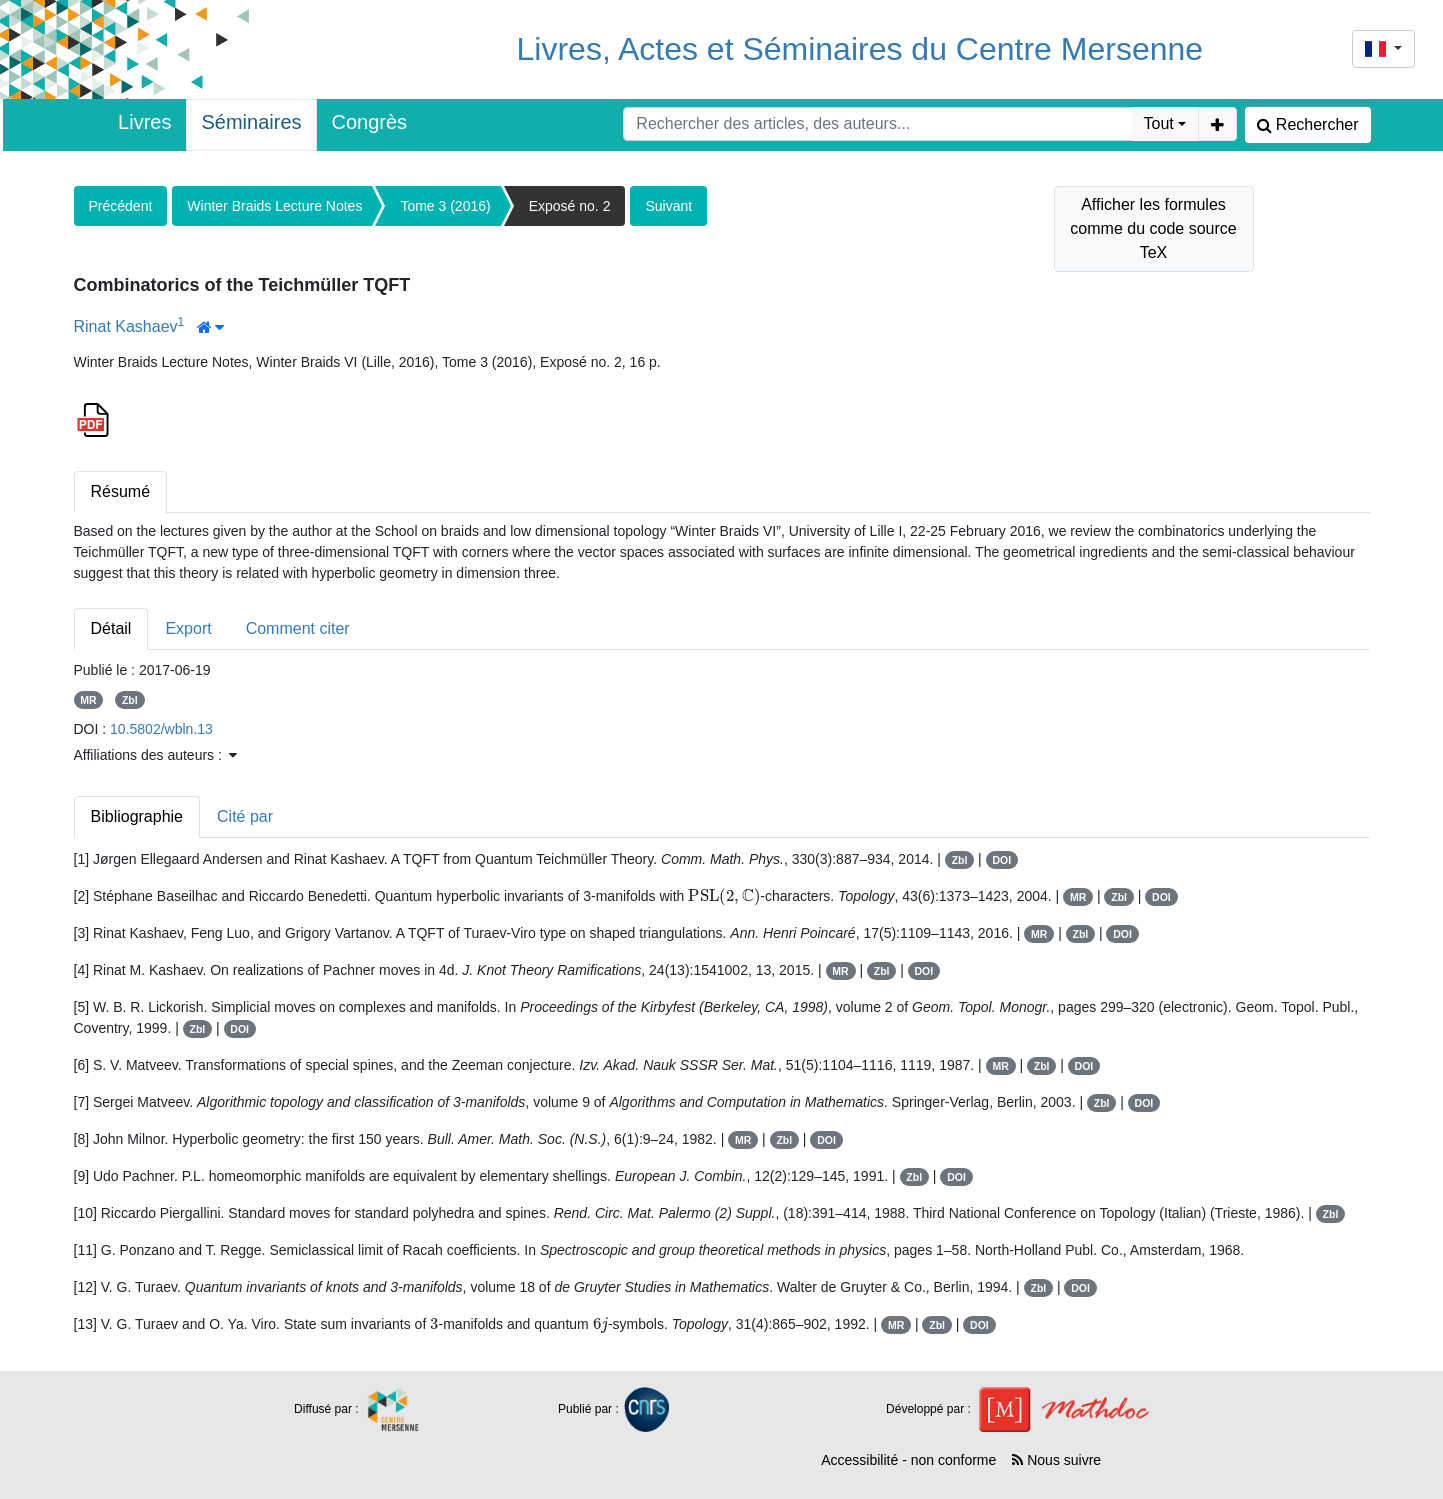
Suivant (668, 206)
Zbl (130, 700)
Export (188, 628)
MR (88, 700)
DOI (1001, 860)
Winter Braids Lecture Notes (274, 206)
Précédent (121, 206)
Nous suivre (1056, 1460)
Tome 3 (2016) (445, 206)
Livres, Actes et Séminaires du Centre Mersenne (860, 49)
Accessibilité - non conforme (908, 1460)
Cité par (245, 816)
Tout (1159, 123)
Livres (144, 122)
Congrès (370, 122)
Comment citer (298, 628)
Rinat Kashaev (126, 326)
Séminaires (251, 122)
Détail (111, 628)
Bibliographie (137, 816)
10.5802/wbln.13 (161, 729)
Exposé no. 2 (570, 206)
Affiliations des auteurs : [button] (155, 755)
